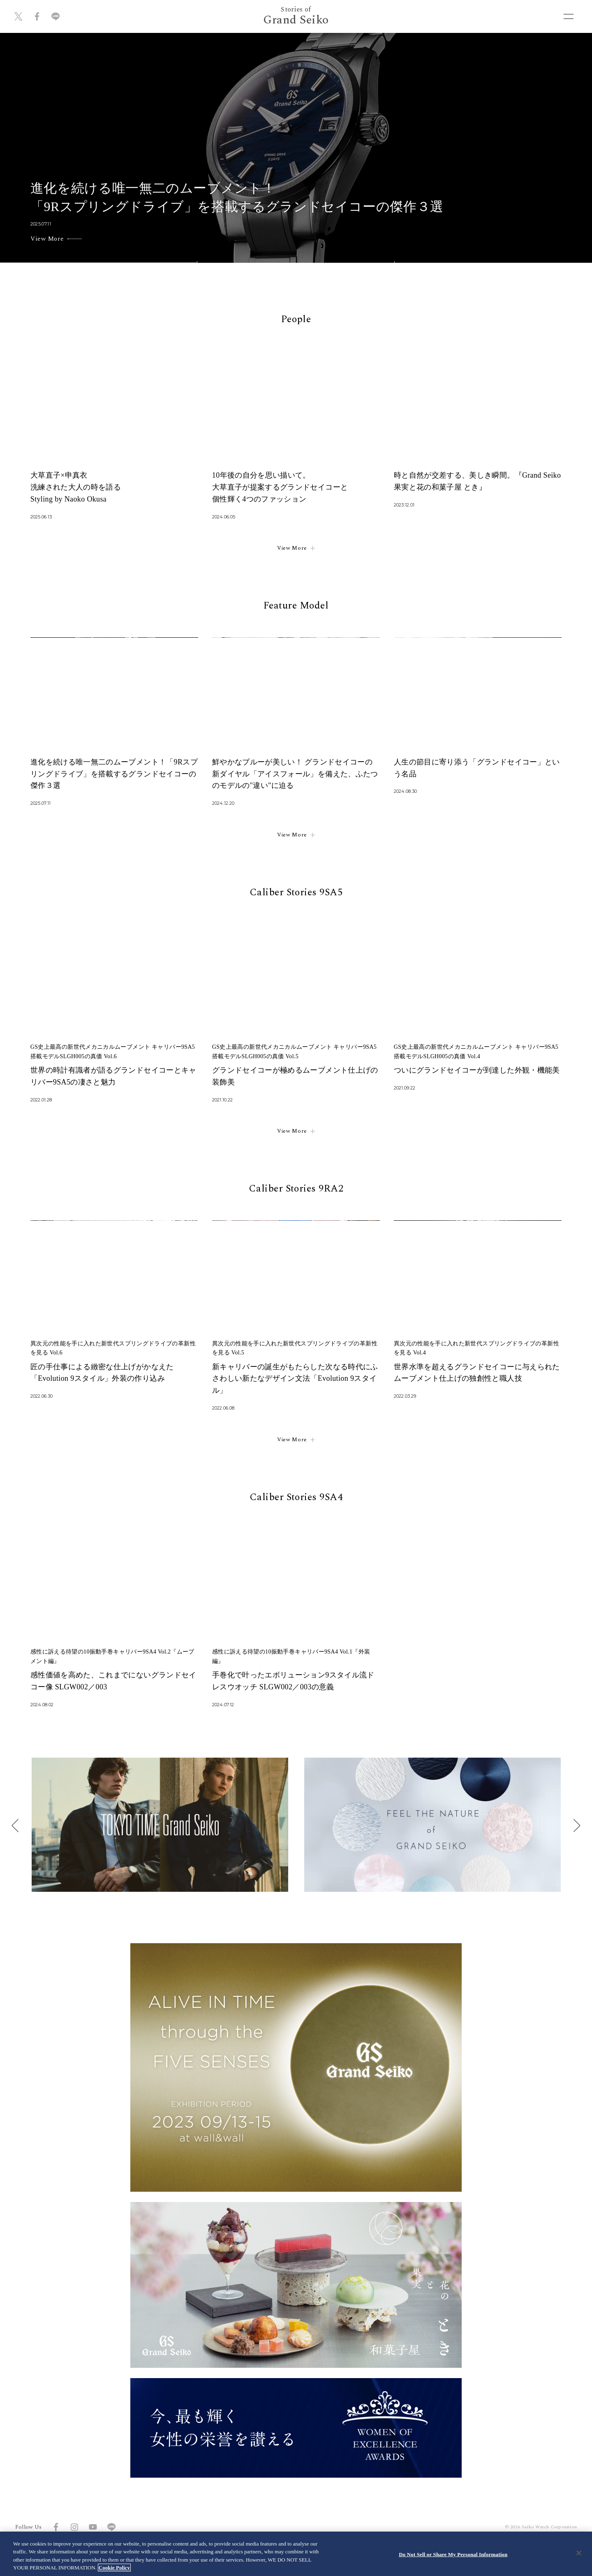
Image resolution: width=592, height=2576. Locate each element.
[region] (296, 2554)
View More (296, 548)
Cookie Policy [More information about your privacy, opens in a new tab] (114, 2567)
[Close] (579, 2553)
